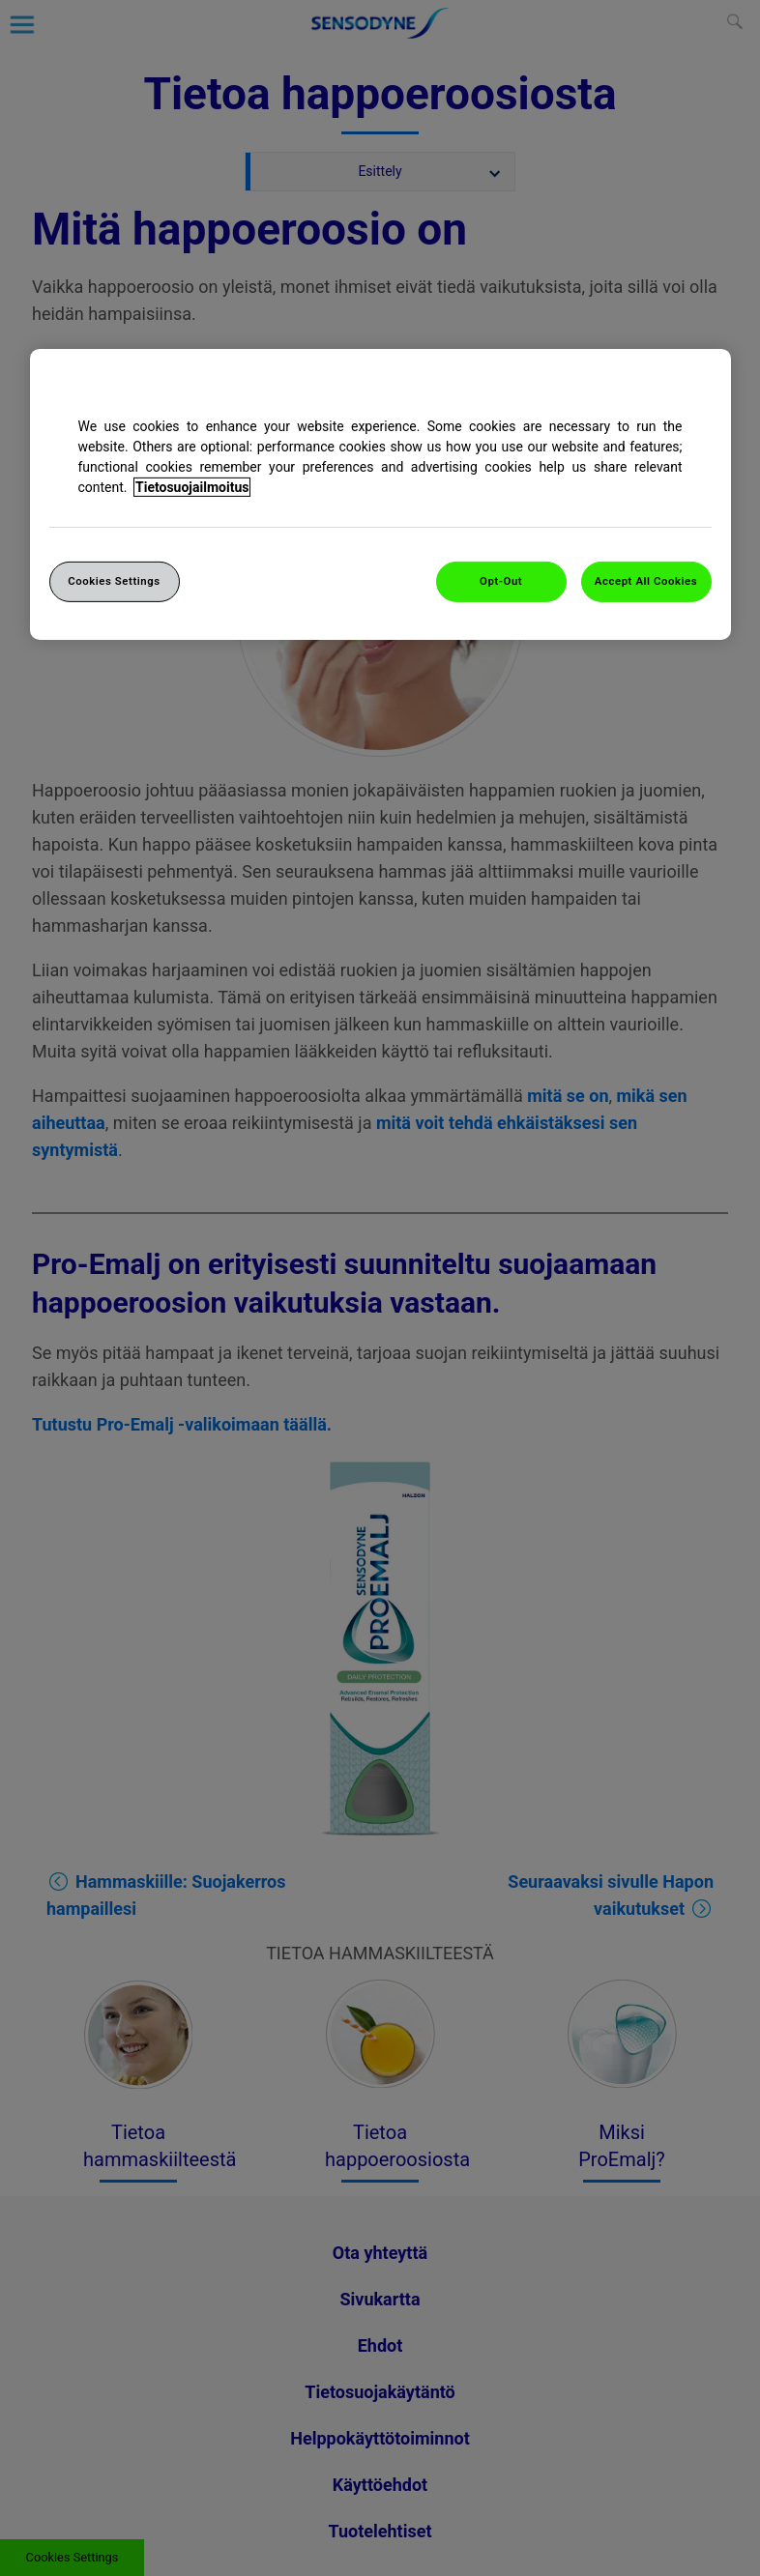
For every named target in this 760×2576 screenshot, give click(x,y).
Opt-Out (501, 581)
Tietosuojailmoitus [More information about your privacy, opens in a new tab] (191, 487)
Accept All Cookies (646, 581)
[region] (380, 494)
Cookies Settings (114, 581)
